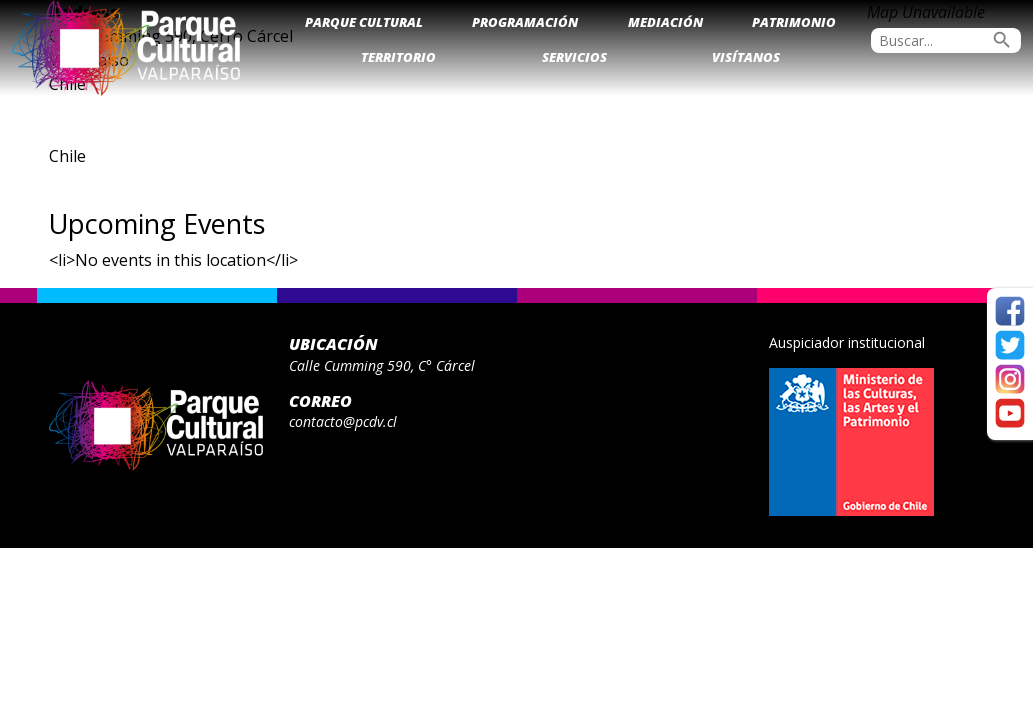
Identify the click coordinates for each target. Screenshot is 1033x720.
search (1002, 40)
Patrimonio (794, 22)
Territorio (398, 57)
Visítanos (746, 57)
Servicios (574, 57)
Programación (525, 22)
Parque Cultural (364, 22)
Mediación (665, 22)
